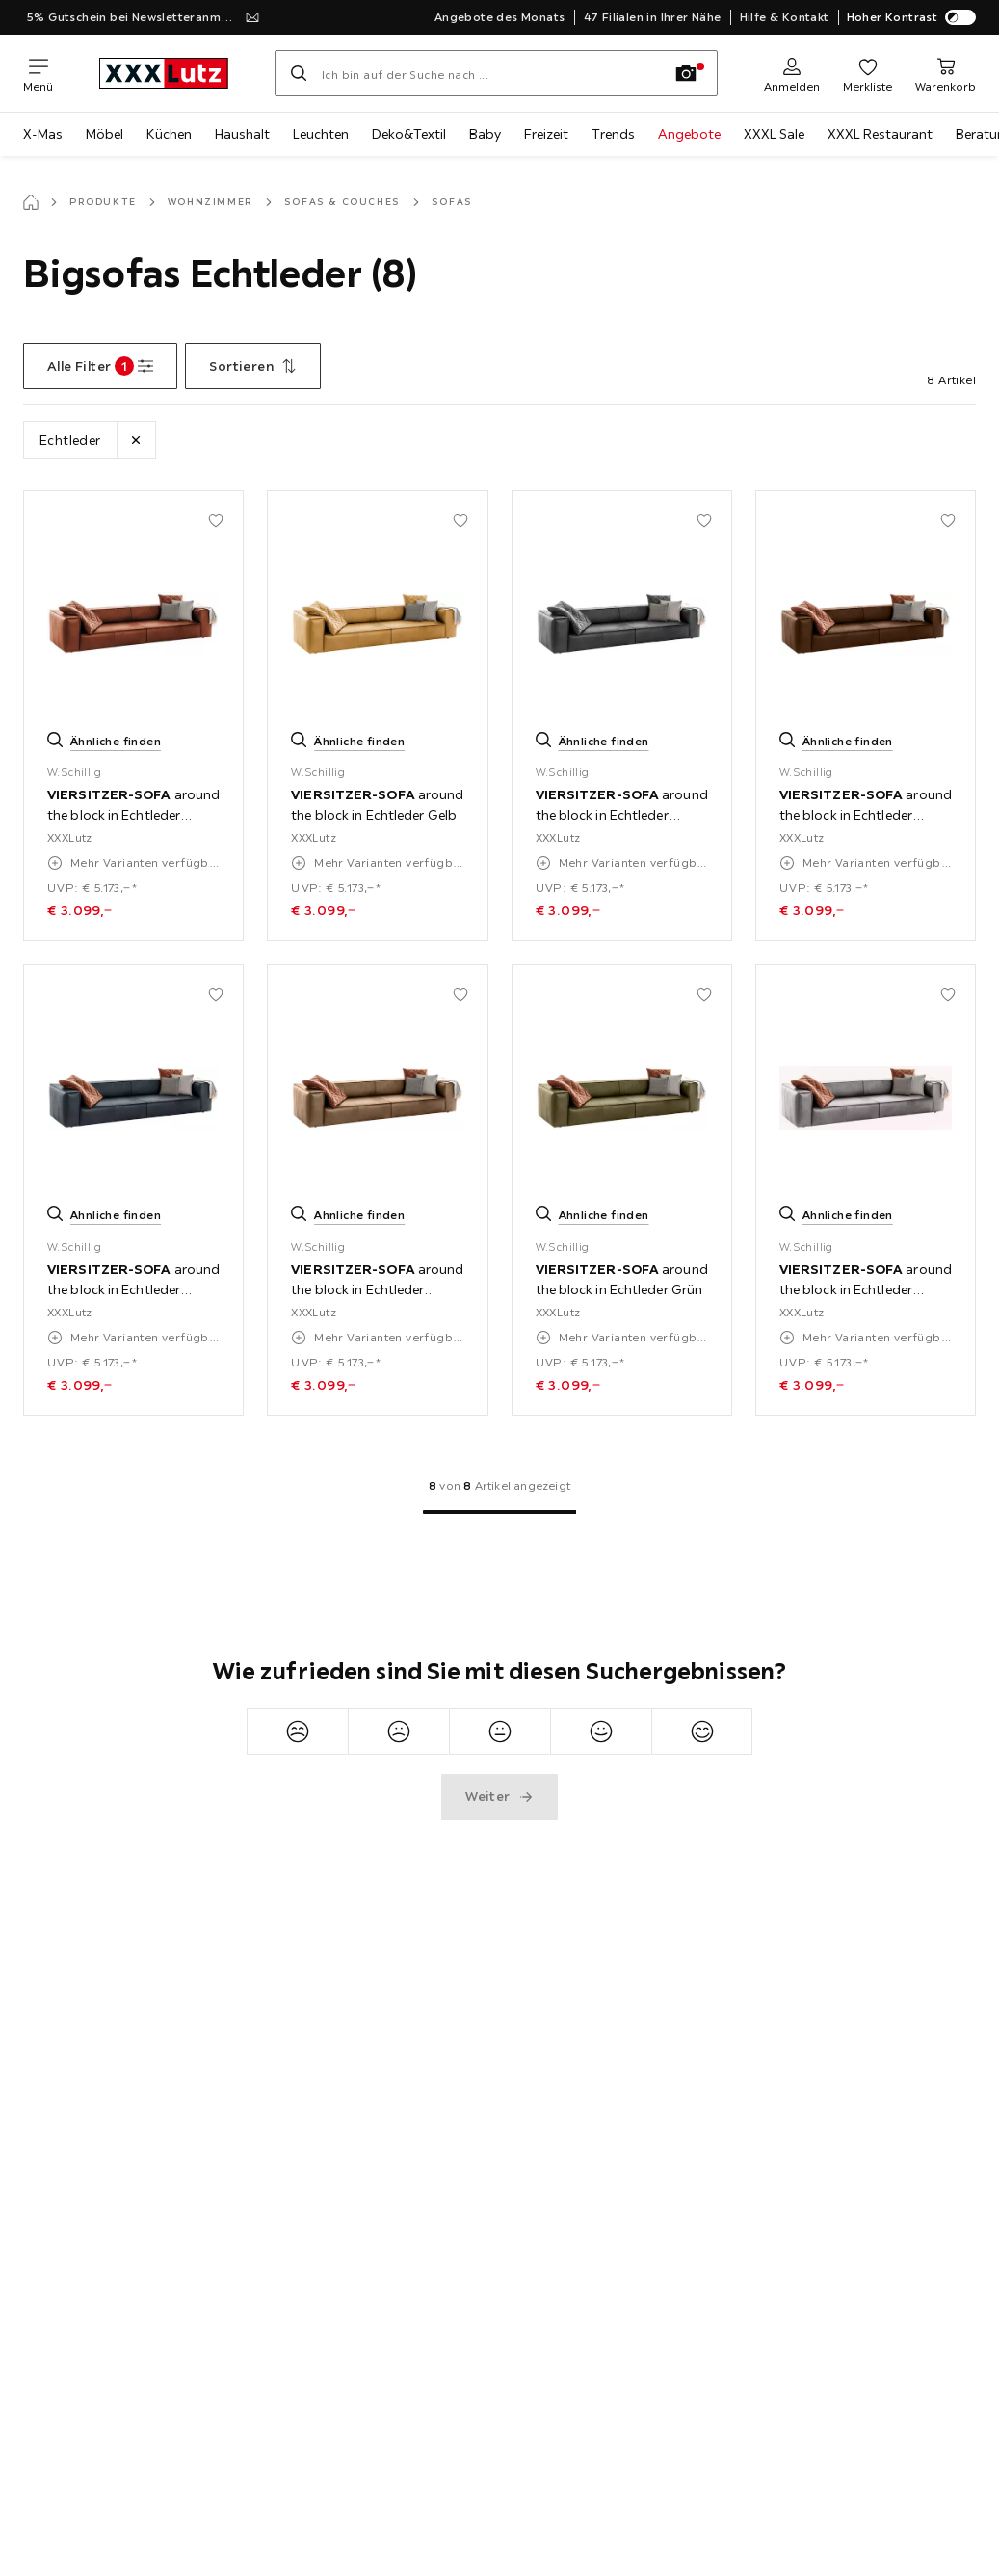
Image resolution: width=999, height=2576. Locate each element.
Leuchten (321, 134)
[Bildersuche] (686, 73)
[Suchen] (299, 73)
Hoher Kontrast (912, 17)
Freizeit (546, 134)
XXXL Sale (774, 134)
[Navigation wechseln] (38, 73)
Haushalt (242, 134)
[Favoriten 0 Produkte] (867, 73)
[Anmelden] (792, 73)
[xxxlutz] (163, 73)
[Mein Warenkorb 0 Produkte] (945, 73)
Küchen (169, 134)
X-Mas (43, 134)
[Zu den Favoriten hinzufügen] (216, 518)
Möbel (104, 134)
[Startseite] (31, 202)
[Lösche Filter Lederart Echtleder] (136, 440)
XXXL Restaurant (880, 134)
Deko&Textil (409, 134)
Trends (613, 134)
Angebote (689, 134)
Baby (485, 134)
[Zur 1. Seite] (499, 1512)
